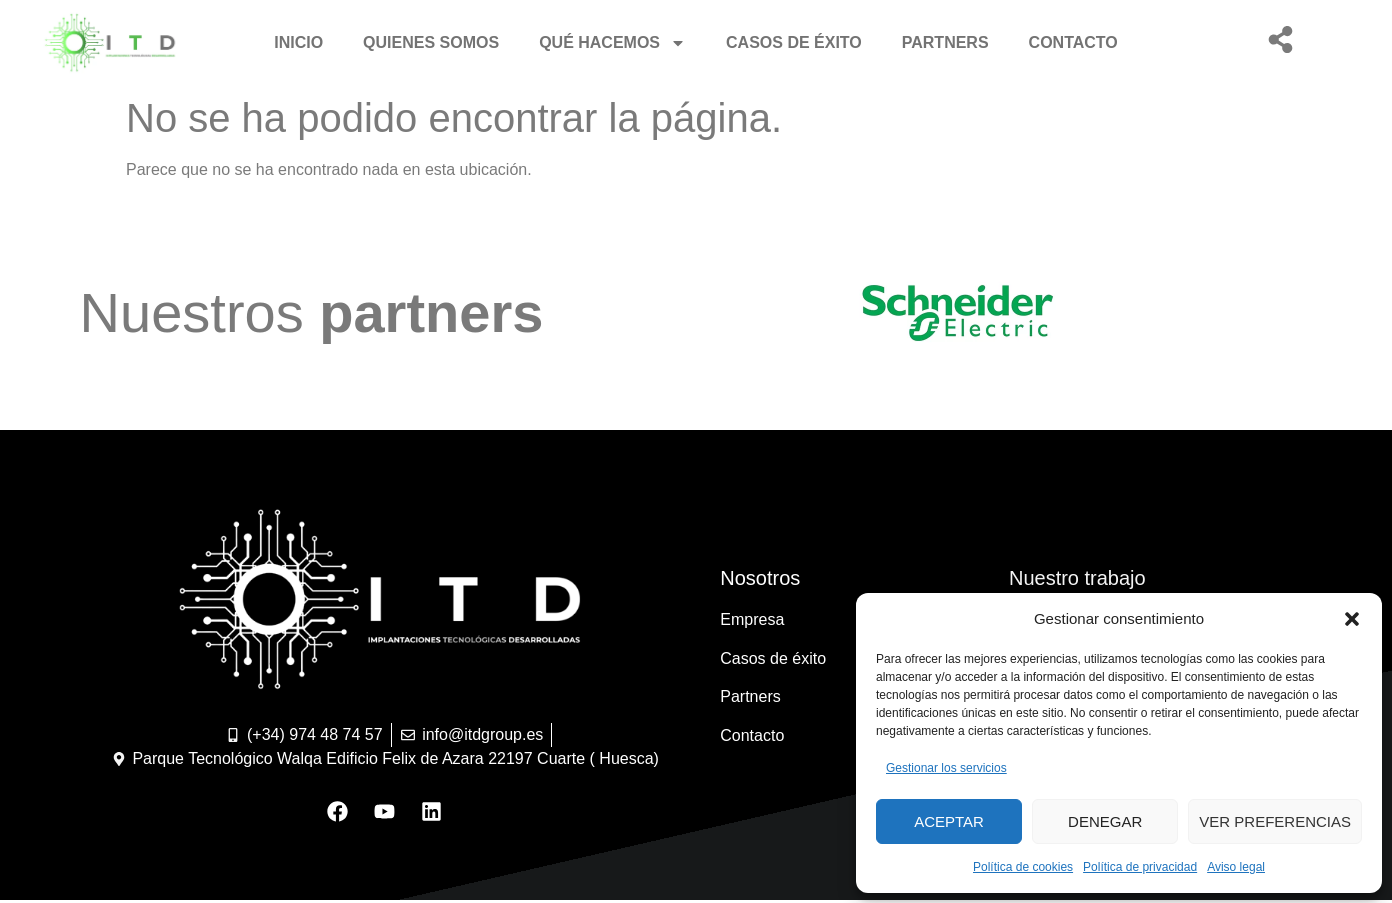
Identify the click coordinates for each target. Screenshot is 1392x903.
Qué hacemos (612, 43)
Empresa (752, 619)
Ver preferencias (1275, 821)
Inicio (298, 42)
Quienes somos (431, 42)
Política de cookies (1023, 867)
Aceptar (949, 821)
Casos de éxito (794, 42)
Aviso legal (1236, 867)
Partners (945, 42)
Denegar (1105, 821)
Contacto (1073, 42)
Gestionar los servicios (946, 768)
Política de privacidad (1140, 867)
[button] (1352, 619)
